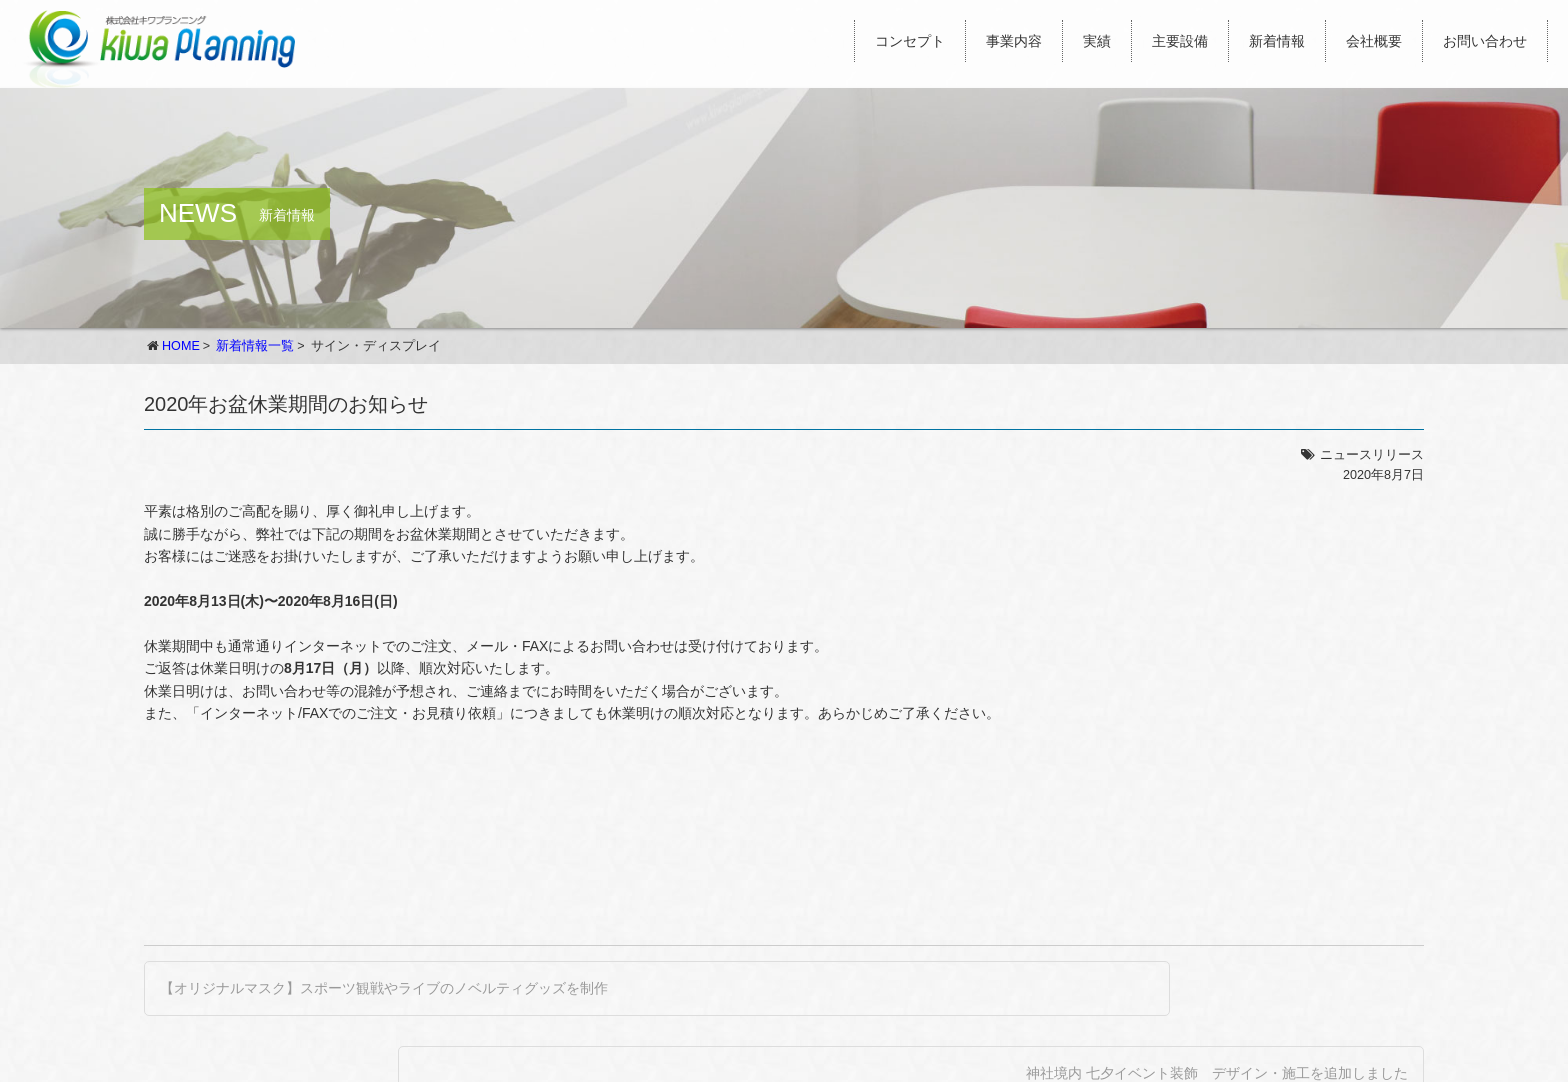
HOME (181, 346)
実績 (1097, 41)
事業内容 (1014, 41)
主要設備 (1180, 41)
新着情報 (1277, 41)
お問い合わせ (1485, 41)
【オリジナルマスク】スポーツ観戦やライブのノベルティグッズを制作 (384, 988)
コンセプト (910, 41)
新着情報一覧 (255, 346)
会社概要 (1374, 41)
